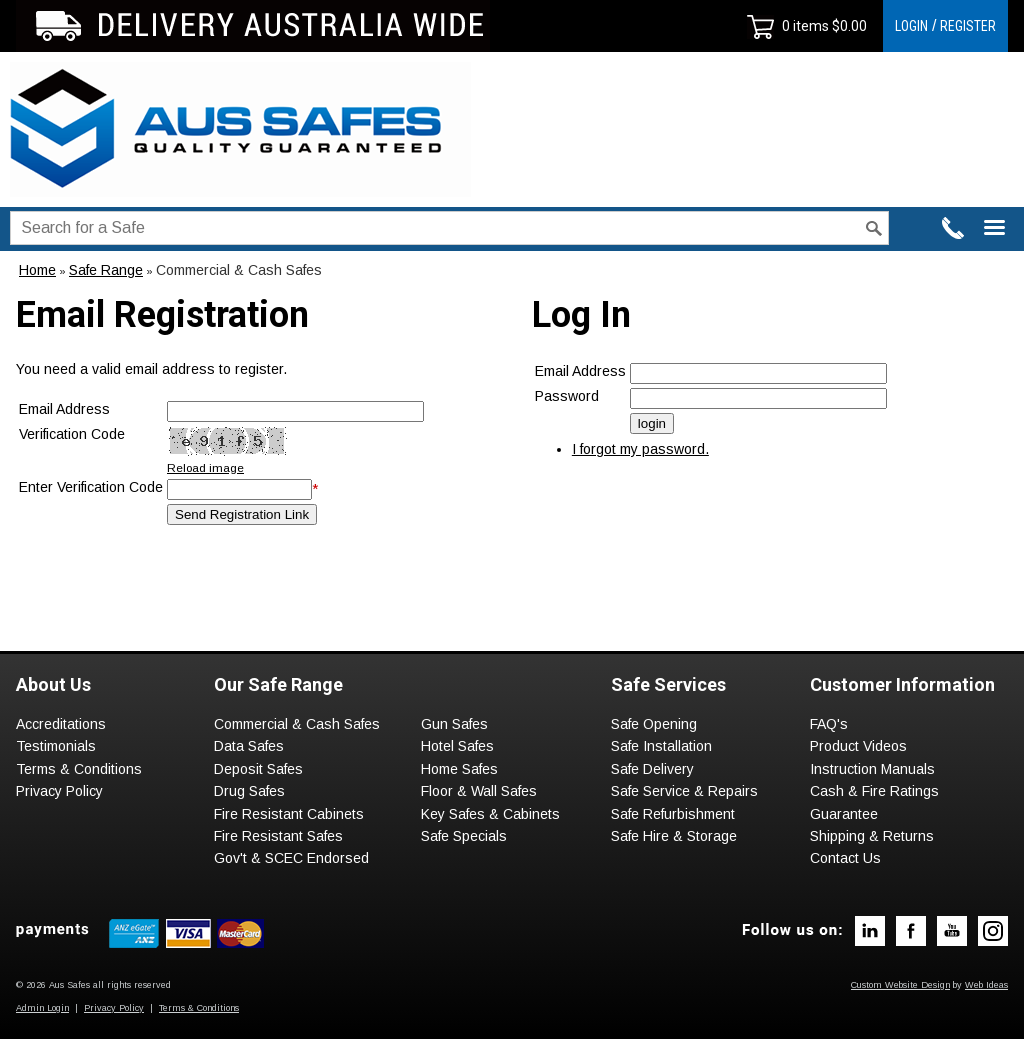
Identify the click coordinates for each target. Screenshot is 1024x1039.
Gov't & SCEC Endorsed (291, 858)
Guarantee (844, 814)
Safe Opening (654, 724)
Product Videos (858, 746)
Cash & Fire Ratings (874, 791)
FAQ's (829, 724)
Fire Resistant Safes (278, 836)
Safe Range (106, 270)
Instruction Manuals (872, 769)
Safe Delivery (652, 769)
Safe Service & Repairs (684, 791)
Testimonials (56, 746)
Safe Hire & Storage (674, 836)
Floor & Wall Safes (479, 791)
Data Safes (249, 746)
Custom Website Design (900, 985)
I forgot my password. (640, 449)
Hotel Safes (457, 746)
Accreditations (61, 724)
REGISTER (968, 26)
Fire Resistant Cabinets (289, 814)
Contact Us (845, 858)
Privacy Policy (59, 791)
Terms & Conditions (79, 769)
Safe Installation (661, 746)
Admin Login (42, 1008)
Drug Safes (249, 791)
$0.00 (848, 26)
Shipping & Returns (872, 836)
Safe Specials (464, 836)
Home (37, 270)
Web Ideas (986, 985)
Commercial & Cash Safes (239, 270)
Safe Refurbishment (673, 814)
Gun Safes (454, 724)
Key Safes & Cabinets (490, 814)
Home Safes (459, 769)
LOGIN (911, 26)
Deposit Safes (258, 769)
